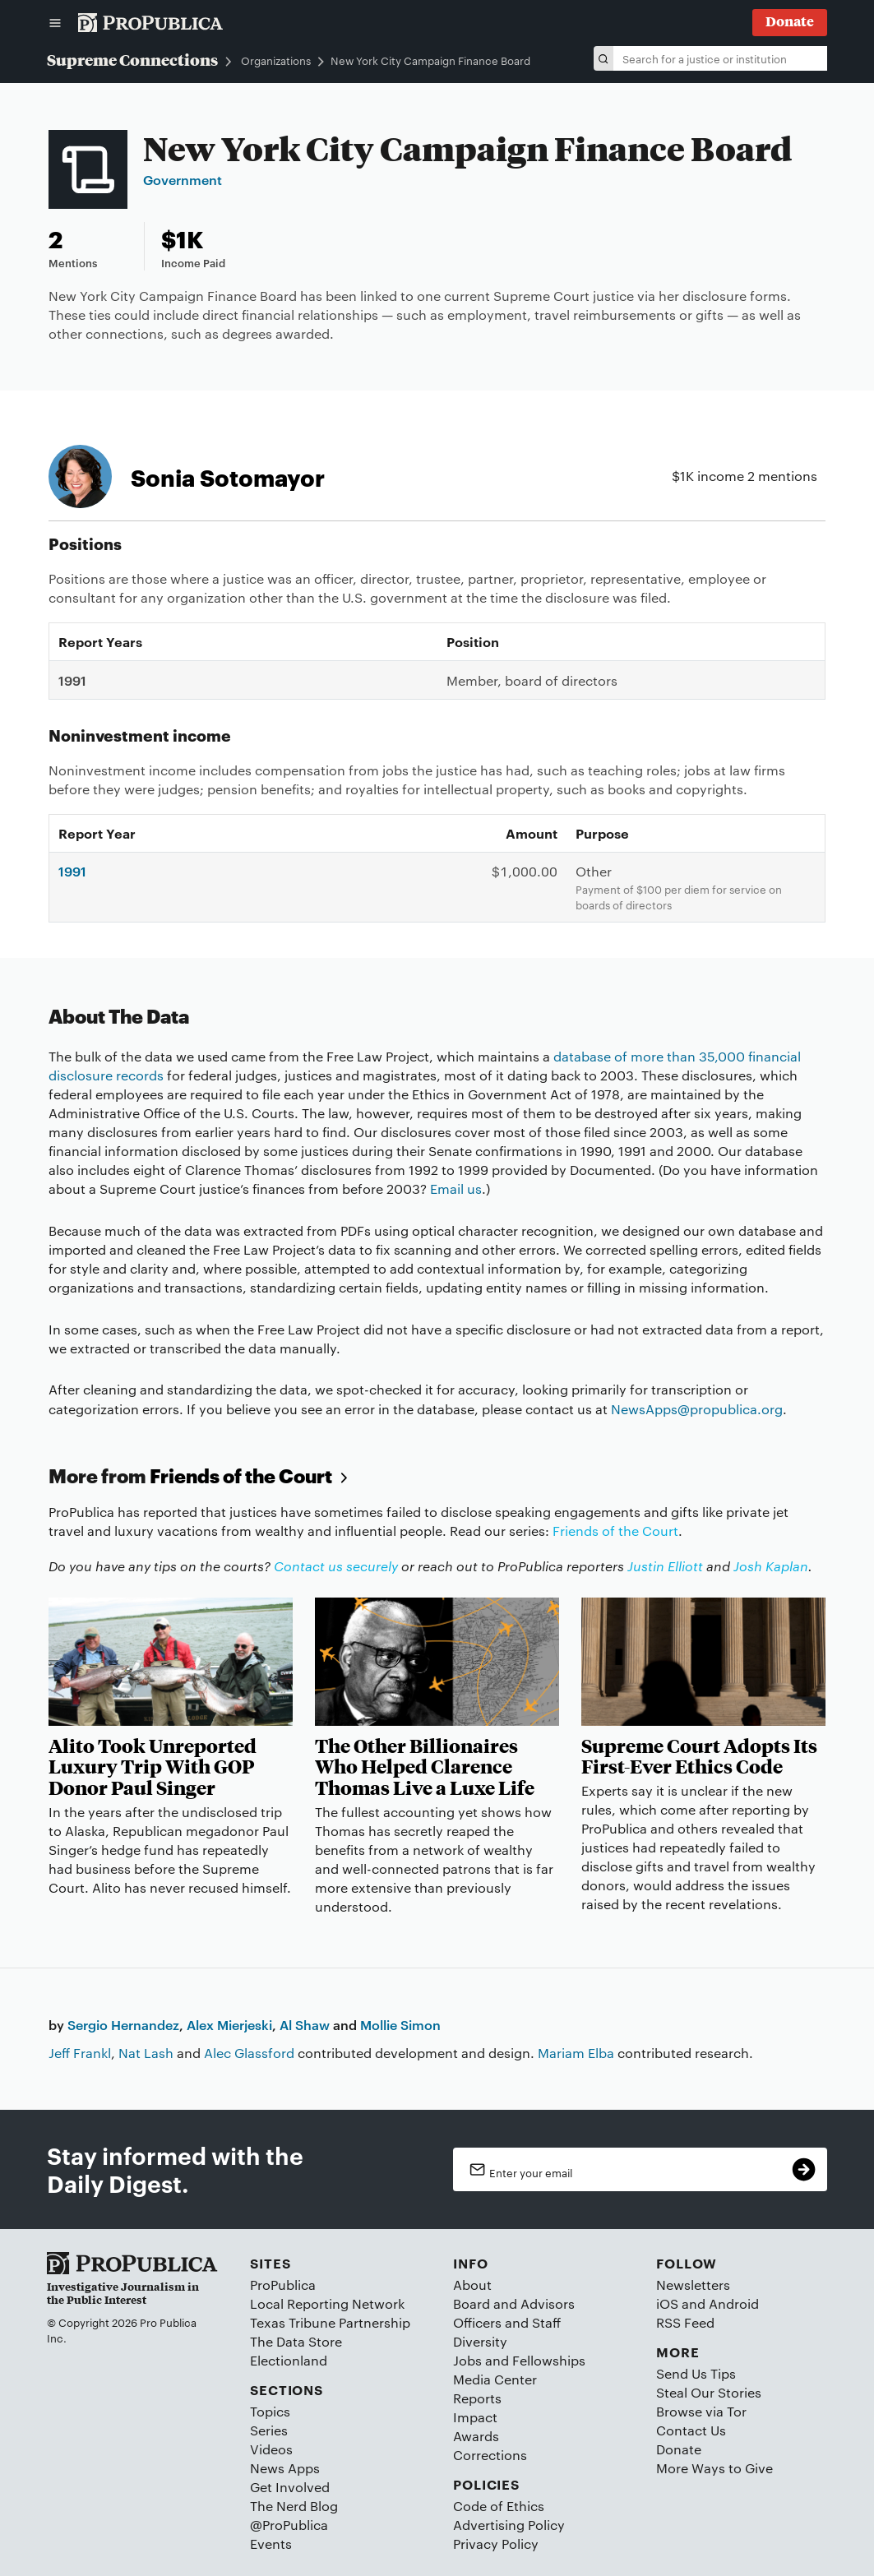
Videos (271, 2449)
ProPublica (283, 2284)
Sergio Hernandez (123, 2024)
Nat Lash (145, 2052)
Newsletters (693, 2284)
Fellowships (548, 2360)
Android (734, 2303)
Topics (270, 2411)
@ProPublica (289, 2524)
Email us (456, 1188)
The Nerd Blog (294, 2505)
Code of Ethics (498, 2505)
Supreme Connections (132, 59)
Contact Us (691, 2430)
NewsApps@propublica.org (697, 1408)
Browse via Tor (701, 2411)
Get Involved (290, 2486)
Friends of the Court (251, 1475)
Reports (477, 2398)
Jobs (467, 2360)
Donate (678, 2449)
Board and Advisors (514, 2303)
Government (182, 179)
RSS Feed (685, 2322)
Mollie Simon (400, 2024)
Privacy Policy (496, 2543)
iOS (667, 2303)
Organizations (276, 60)
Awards (476, 2435)
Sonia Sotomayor (228, 476)
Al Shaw (305, 2024)
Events (271, 2543)
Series (269, 2430)
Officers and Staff (507, 2322)
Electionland (288, 2360)
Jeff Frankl (80, 2052)
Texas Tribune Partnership (330, 2322)
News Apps (285, 2468)
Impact (475, 2417)
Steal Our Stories (708, 2392)
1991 (72, 871)
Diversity (480, 2341)
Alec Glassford (249, 2052)
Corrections (490, 2454)
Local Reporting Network (327, 2303)
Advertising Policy (509, 2524)
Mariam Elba (576, 2052)
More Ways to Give (714, 2468)
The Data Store (296, 2341)
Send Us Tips (696, 2373)
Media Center (495, 2379)
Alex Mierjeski (229, 2024)
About (472, 2284)
